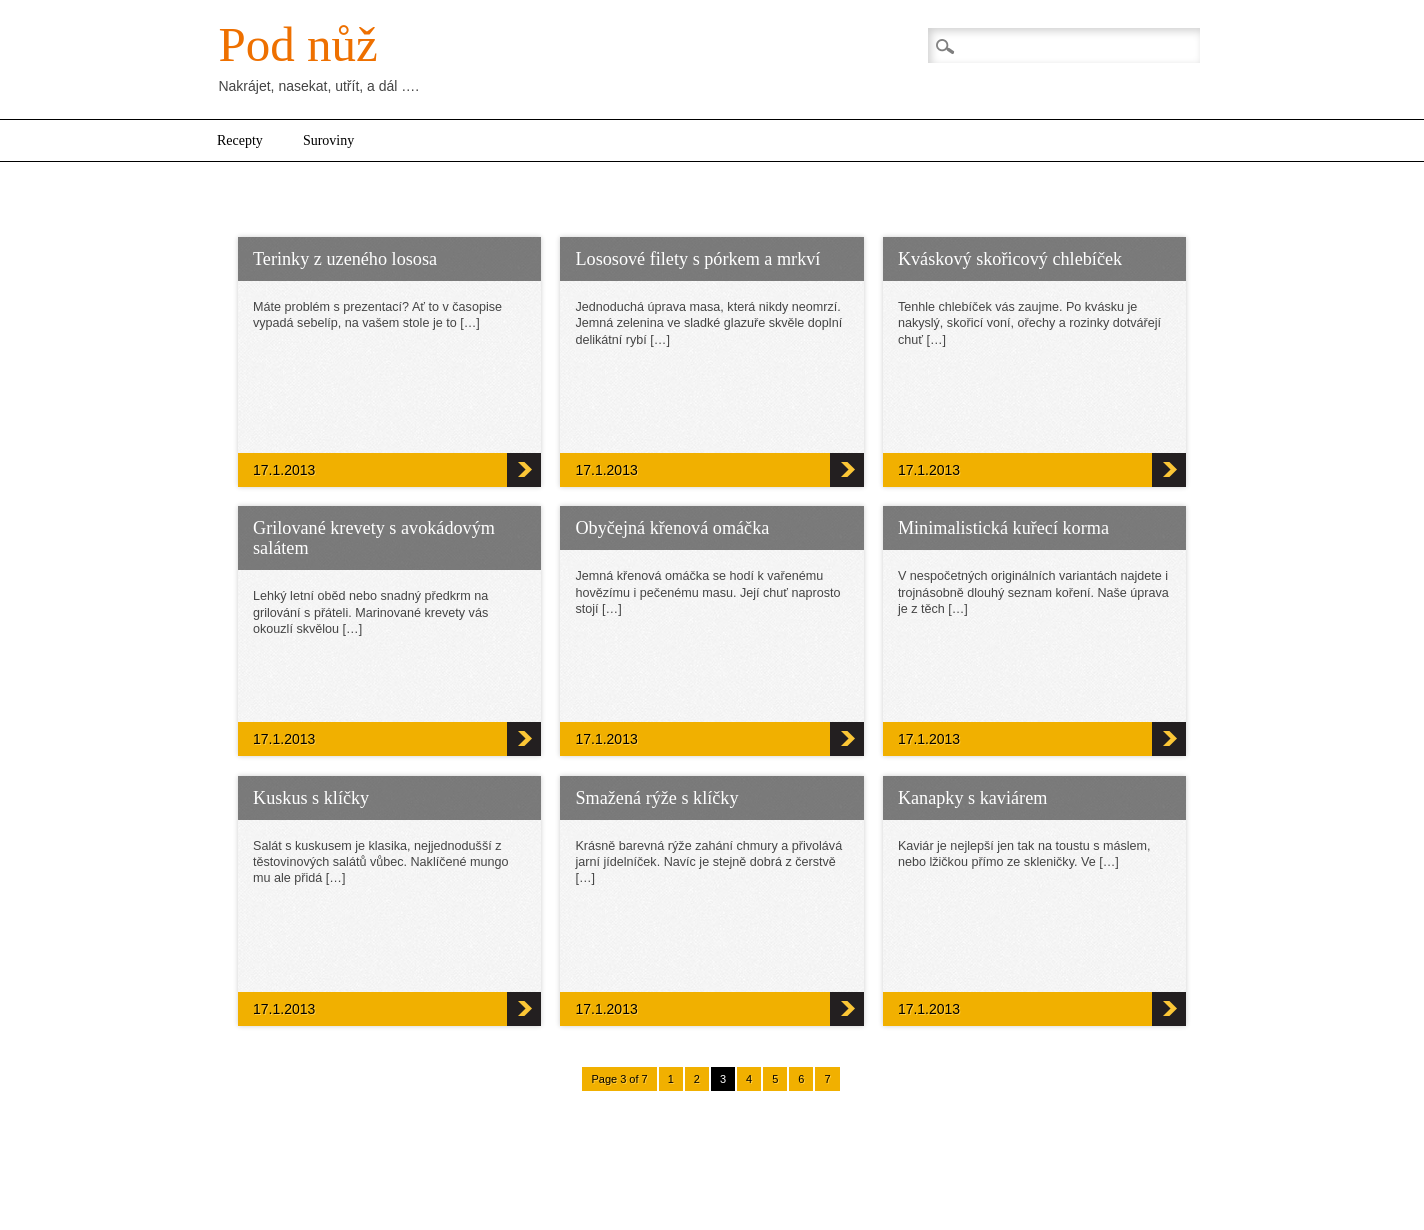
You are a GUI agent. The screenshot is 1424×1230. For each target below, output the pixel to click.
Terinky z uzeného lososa (345, 259)
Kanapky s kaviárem (973, 798)
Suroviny (328, 140)
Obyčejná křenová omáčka (672, 528)
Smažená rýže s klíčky (656, 798)
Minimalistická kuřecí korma (1003, 528)
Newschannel (810, 1176)
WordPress (725, 1176)
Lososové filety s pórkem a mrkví (697, 259)
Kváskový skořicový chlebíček (1010, 259)
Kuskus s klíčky (311, 798)
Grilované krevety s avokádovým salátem (374, 538)
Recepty (240, 140)
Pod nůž (297, 44)
